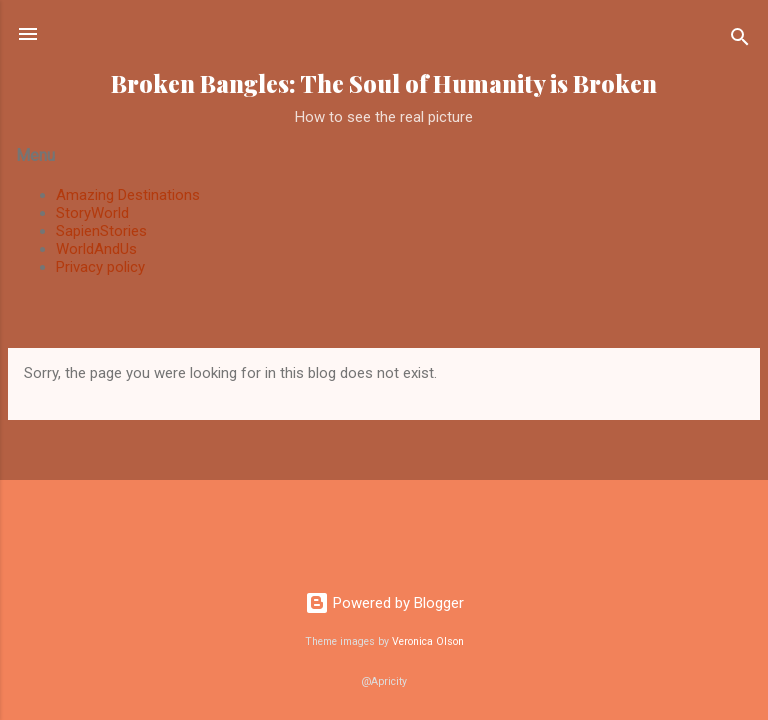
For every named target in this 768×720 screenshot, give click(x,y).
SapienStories (101, 231)
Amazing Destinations (128, 195)
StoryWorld (92, 213)
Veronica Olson (428, 641)
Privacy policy (100, 267)
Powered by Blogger (384, 603)
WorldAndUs (96, 249)
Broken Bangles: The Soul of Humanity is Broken (384, 83)
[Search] (740, 40)
